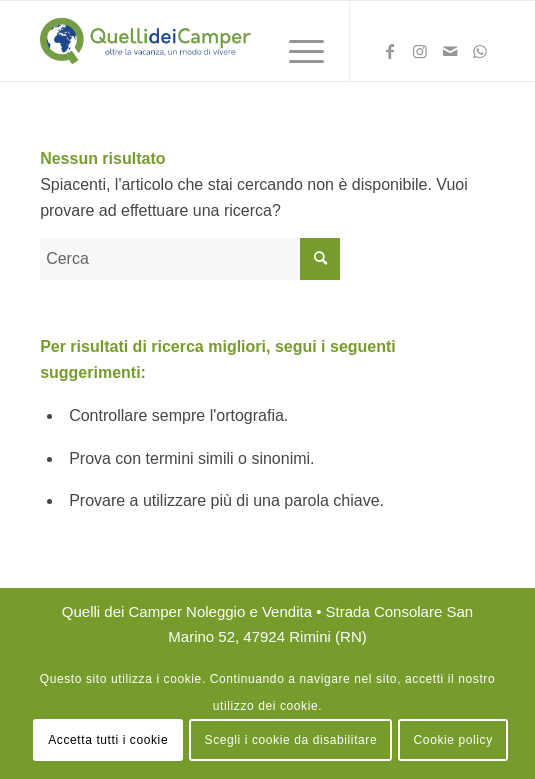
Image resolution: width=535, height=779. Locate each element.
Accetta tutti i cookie (108, 740)
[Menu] (296, 51)
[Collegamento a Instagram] (420, 55)
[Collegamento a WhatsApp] (480, 55)
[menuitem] (296, 51)
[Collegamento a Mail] (450, 55)
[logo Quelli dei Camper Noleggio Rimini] (222, 41)
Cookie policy (453, 740)
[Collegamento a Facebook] (390, 55)
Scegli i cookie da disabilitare (291, 740)
